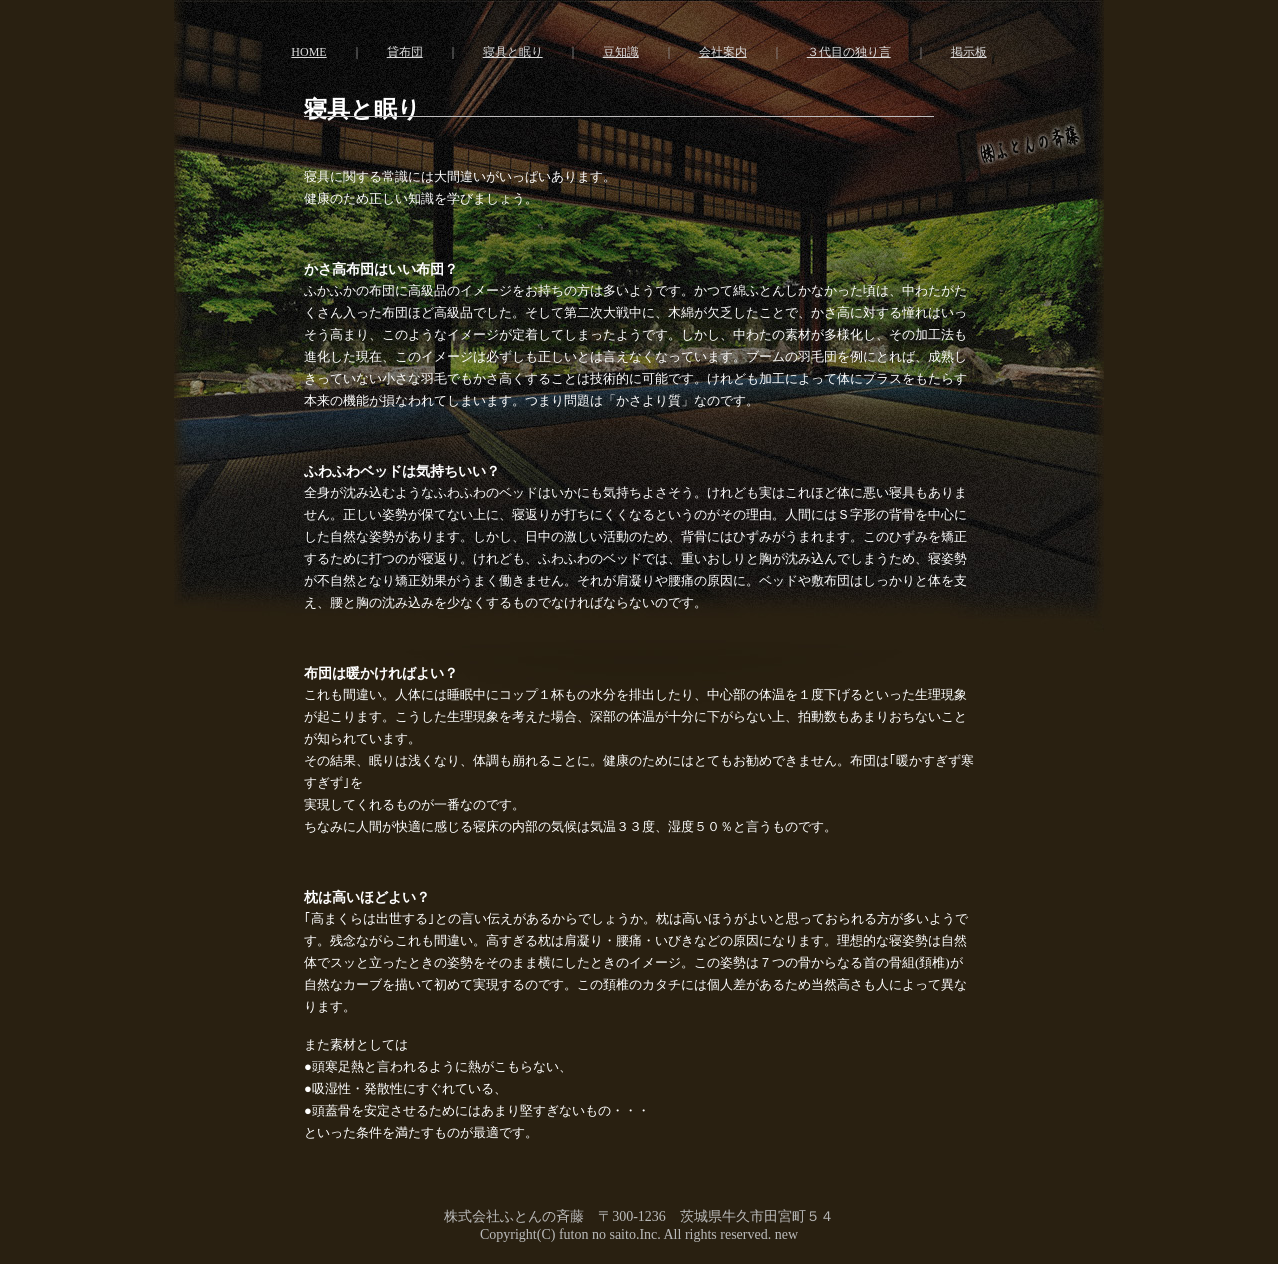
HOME (308, 52)
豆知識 (621, 52)
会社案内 (723, 52)
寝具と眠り (513, 52)
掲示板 (969, 52)
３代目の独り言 (849, 52)
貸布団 (405, 52)
